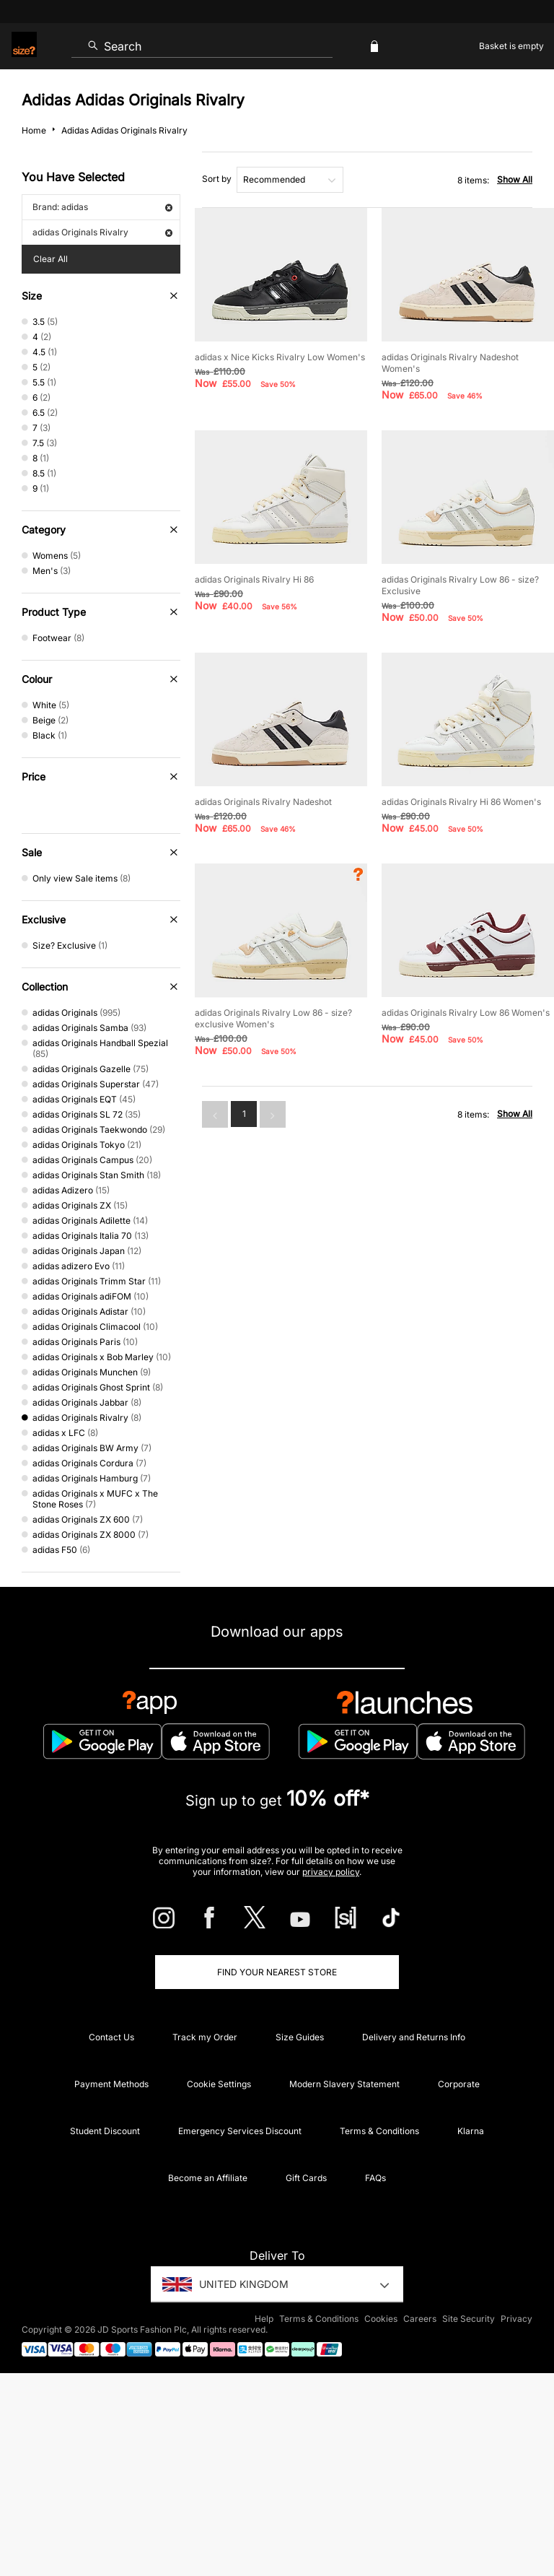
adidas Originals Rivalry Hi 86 (254, 579)
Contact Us (111, 2037)
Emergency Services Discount (240, 2130)
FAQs (375, 2177)
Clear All (50, 258)
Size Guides (300, 2037)
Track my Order (204, 2037)
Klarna (470, 2130)
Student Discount (105, 2130)
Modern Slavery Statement (344, 2084)
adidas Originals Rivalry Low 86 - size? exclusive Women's (273, 1018)
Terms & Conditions (379, 2130)
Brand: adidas (102, 206)
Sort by (217, 178)
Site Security (468, 2318)
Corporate (459, 2084)
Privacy (516, 2318)
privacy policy (330, 1871)
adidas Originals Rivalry (102, 232)
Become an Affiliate (207, 2177)
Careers (419, 2318)
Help (264, 2318)
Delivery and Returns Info (413, 2037)
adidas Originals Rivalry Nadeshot (263, 801)
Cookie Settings (219, 2084)
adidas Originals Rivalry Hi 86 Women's (461, 801)
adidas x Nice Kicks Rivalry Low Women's (280, 357)
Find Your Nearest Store (277, 1972)
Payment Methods (111, 2084)
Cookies (380, 2318)
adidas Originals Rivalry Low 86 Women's (466, 1012)
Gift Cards (306, 2177)
